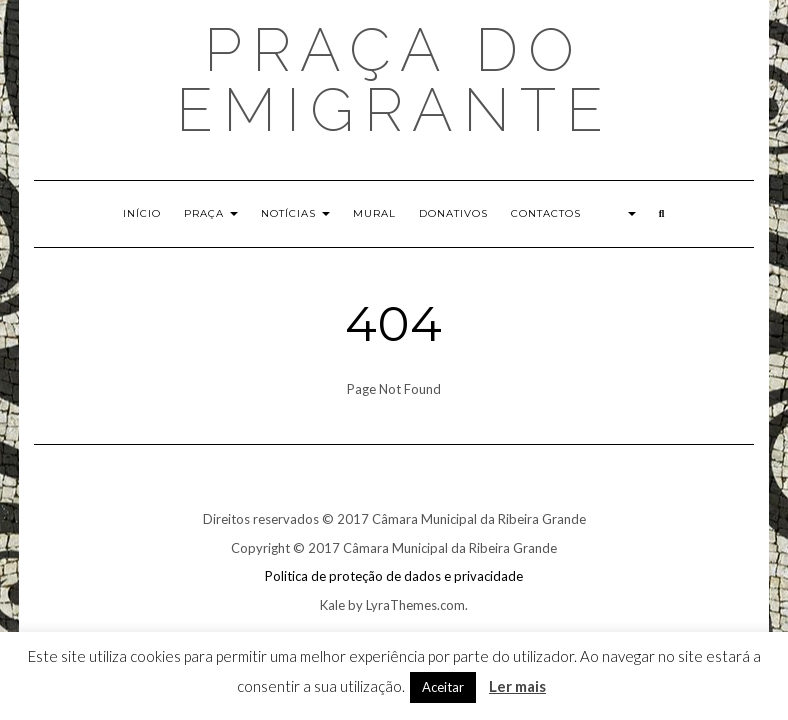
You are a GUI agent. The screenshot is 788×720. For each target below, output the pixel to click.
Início (142, 213)
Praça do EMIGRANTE (394, 80)
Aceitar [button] (443, 687)
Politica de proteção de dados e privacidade (394, 576)
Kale (332, 605)
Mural (374, 213)
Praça (211, 213)
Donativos (453, 213)
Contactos (546, 213)
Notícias (295, 213)
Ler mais (517, 686)
